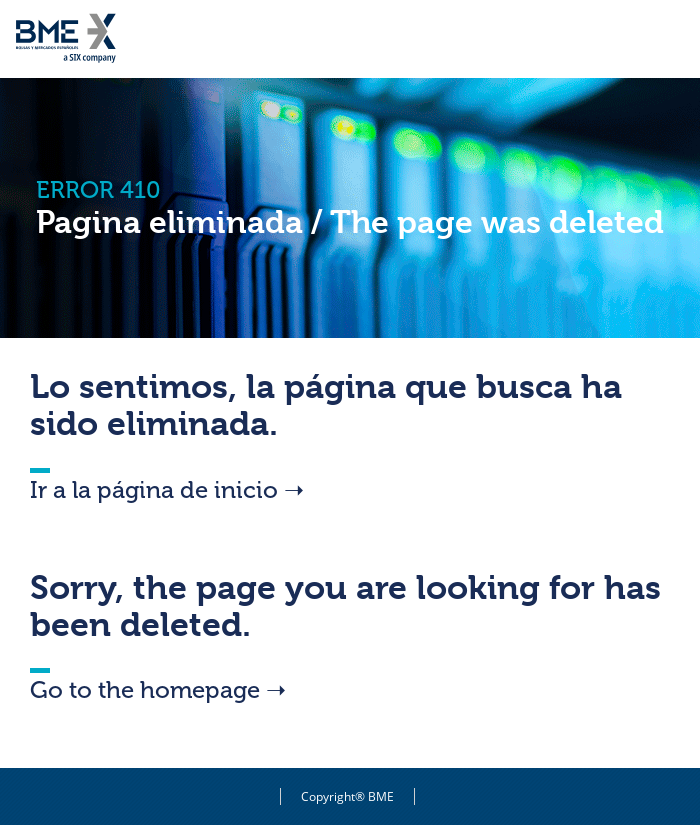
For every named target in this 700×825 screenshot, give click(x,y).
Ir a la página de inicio (167, 489)
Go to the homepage (158, 689)
